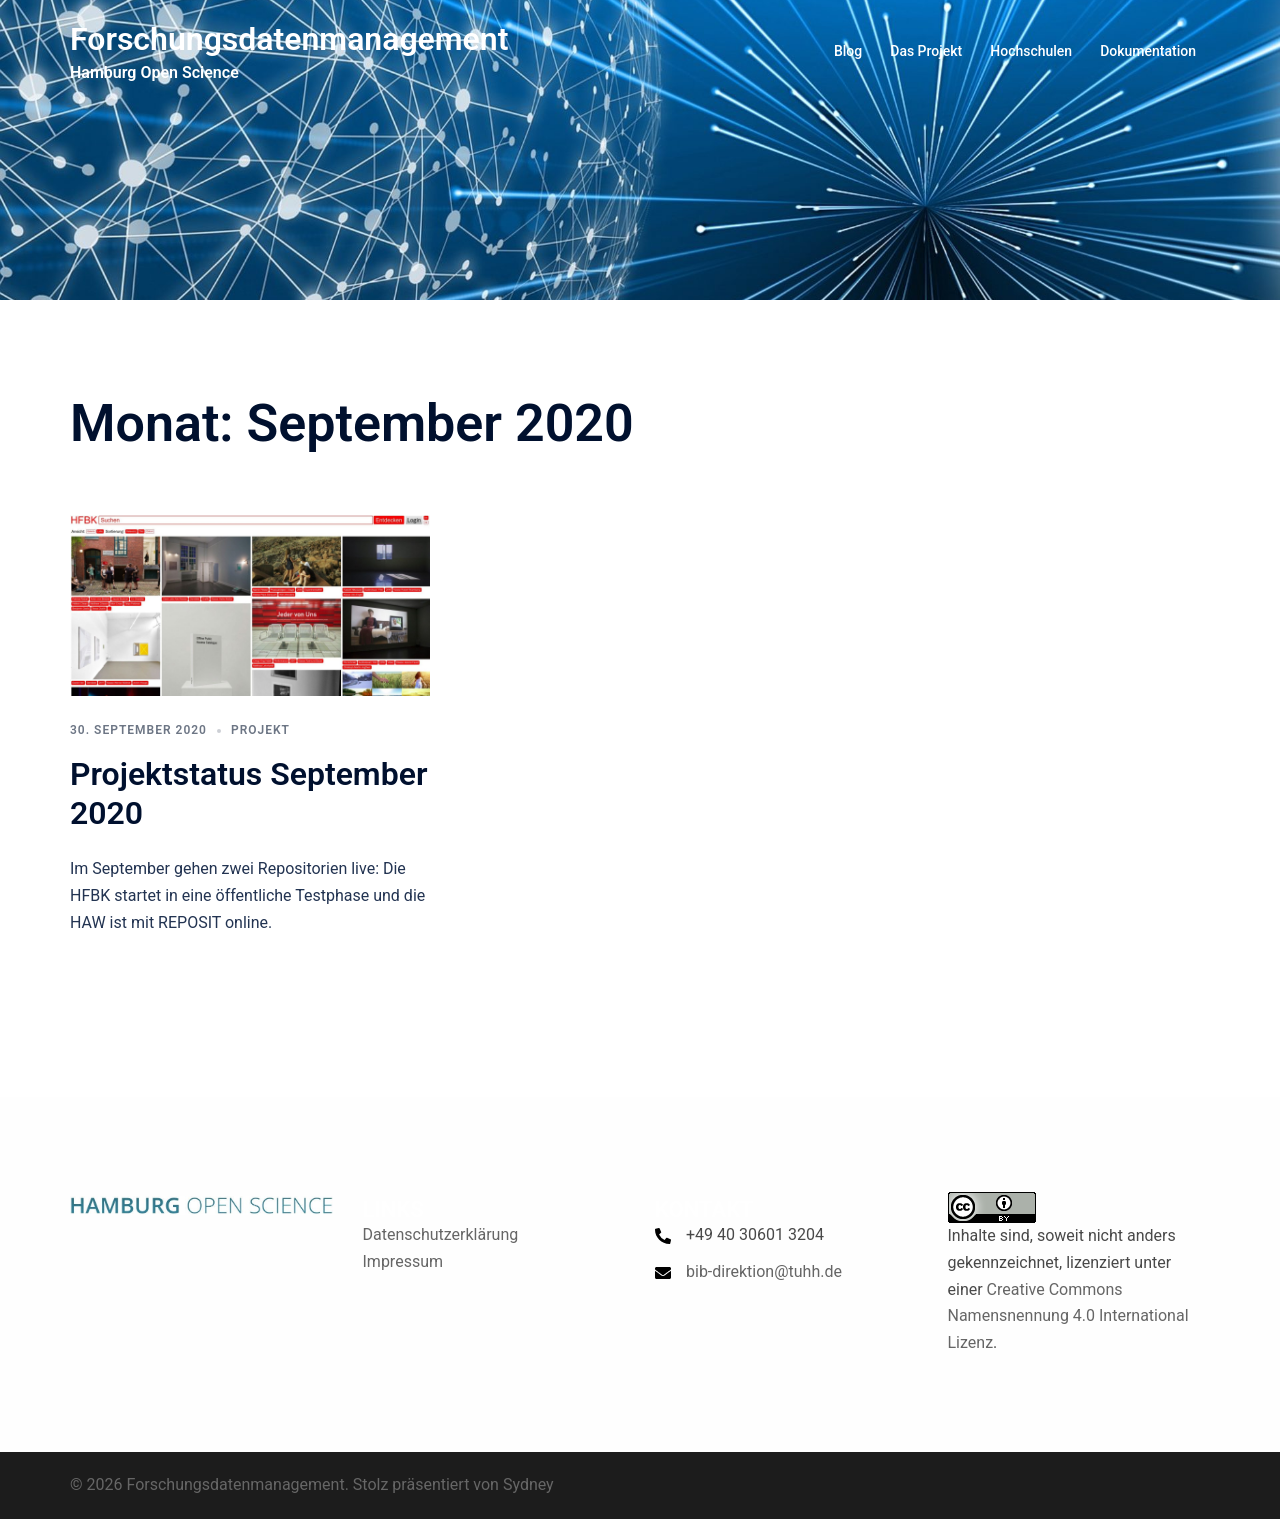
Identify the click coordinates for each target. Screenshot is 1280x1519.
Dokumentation (1148, 51)
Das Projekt (926, 51)
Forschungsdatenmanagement (289, 39)
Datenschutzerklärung (441, 1234)
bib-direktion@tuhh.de (764, 1271)
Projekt (260, 730)
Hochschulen (1031, 51)
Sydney (528, 1484)
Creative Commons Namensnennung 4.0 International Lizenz (1068, 1316)
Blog (848, 51)
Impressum (403, 1261)
